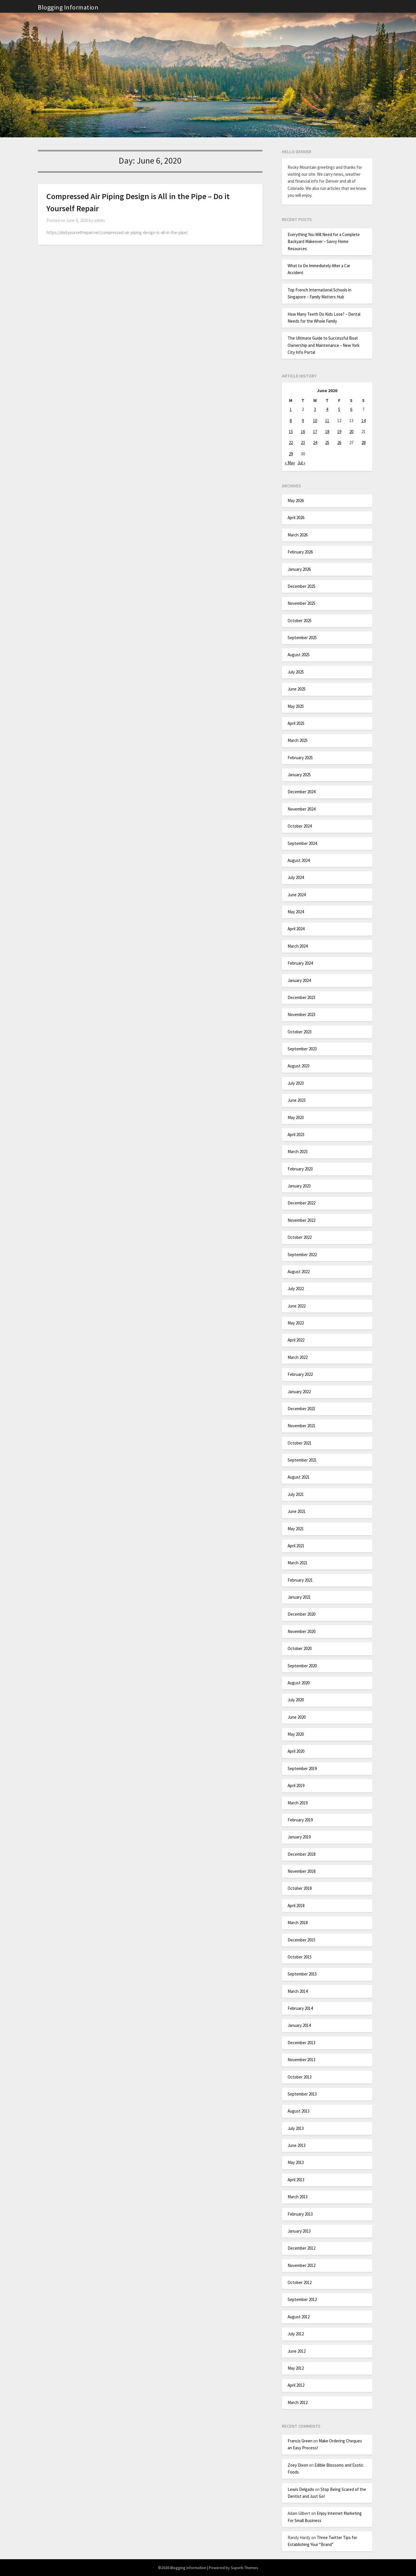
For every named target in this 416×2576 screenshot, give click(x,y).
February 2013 (300, 2214)
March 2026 (298, 535)
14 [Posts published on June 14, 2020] (363, 420)
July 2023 (296, 1083)
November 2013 (301, 2059)
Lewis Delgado (301, 2489)
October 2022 (300, 1237)
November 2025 (301, 603)
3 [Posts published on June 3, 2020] (315, 409)
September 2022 (302, 1254)
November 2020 (301, 1631)
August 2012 (299, 2316)
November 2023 (301, 1014)
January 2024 (299, 980)
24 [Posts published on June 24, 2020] (315, 442)
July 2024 (296, 877)
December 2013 (301, 2042)
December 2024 (301, 791)
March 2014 (298, 1991)
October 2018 (300, 1888)
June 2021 (297, 1511)
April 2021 (296, 1545)
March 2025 (298, 740)
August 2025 (299, 654)
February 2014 (300, 2008)
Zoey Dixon (298, 2465)
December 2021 (301, 1408)
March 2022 (298, 1357)
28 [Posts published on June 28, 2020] (363, 442)
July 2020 (296, 1700)
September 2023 (302, 1049)
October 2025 (300, 620)
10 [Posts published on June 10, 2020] (315, 420)
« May (290, 462)
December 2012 (301, 2248)
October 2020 (300, 1648)
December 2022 (301, 1203)
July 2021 (296, 1494)
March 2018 (298, 1922)
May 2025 (296, 706)
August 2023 (299, 1066)
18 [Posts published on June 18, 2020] (327, 431)
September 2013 (302, 2094)
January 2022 (299, 1391)
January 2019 (299, 1837)
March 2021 (298, 1562)
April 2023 (296, 1134)
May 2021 (296, 1528)
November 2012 (301, 2265)
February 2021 (300, 1580)
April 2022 (296, 1340)
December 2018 (301, 1854)
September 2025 (302, 637)
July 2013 (296, 2128)
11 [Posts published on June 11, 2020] (327, 420)
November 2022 (301, 1220)
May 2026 (296, 500)
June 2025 (297, 689)
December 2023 (301, 997)
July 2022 (296, 1288)
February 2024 (300, 963)
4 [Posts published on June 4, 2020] (327, 409)
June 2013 (297, 2145)
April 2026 (296, 517)
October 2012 (300, 2282)
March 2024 (298, 946)
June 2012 (297, 2351)
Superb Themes (244, 2567)
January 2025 (299, 774)
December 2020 (301, 1614)
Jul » (301, 462)
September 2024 (302, 843)
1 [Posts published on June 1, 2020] (291, 409)
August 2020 (299, 1682)
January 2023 (299, 1186)
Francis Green (300, 2441)
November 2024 (301, 809)
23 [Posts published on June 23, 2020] (303, 442)
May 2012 (296, 2368)
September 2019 (302, 1768)
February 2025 (300, 757)
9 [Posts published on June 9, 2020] (303, 420)
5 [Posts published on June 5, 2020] (339, 409)
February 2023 (300, 1169)
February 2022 (300, 1374)
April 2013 (296, 2179)
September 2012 (302, 2299)
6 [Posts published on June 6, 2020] (351, 409)
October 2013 (300, 2077)
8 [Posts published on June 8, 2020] (291, 420)
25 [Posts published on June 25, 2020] (327, 442)
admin (99, 220)
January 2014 (299, 2025)
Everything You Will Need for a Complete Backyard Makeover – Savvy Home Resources (324, 241)
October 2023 (300, 1031)
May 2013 (296, 2162)
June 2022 (297, 1306)
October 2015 (300, 1957)
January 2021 (299, 1597)
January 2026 (299, 569)
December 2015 (301, 1940)
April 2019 (296, 1785)
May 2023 (296, 1117)
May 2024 (296, 911)
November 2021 (301, 1425)
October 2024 (300, 826)
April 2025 (296, 723)
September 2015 (302, 1974)
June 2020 (297, 1717)
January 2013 (299, 2231)
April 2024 (296, 928)
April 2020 (296, 1751)
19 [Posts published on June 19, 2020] (339, 431)
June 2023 (297, 1100)
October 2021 (300, 1443)
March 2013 (298, 2196)
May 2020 (296, 1734)
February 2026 (300, 552)
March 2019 (298, 1803)
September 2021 (302, 1460)
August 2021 (299, 1477)
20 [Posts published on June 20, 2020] (351, 431)
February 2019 (300, 1820)
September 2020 (302, 1665)
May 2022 (296, 1323)
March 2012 (298, 2402)
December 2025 (301, 586)
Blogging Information (68, 7)
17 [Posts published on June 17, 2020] (315, 431)
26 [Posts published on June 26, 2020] (339, 442)
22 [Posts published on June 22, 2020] (291, 442)
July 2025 (296, 672)
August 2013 (299, 2111)
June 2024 (297, 894)
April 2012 (296, 2385)
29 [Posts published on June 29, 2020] (291, 454)
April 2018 (296, 1905)
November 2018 (301, 1871)
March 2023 (298, 1151)
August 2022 (299, 1271)
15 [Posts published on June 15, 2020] (291, 431)
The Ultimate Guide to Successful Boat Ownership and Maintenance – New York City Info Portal (323, 345)
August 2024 (299, 860)
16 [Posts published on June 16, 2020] (303, 431)
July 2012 (296, 2333)
